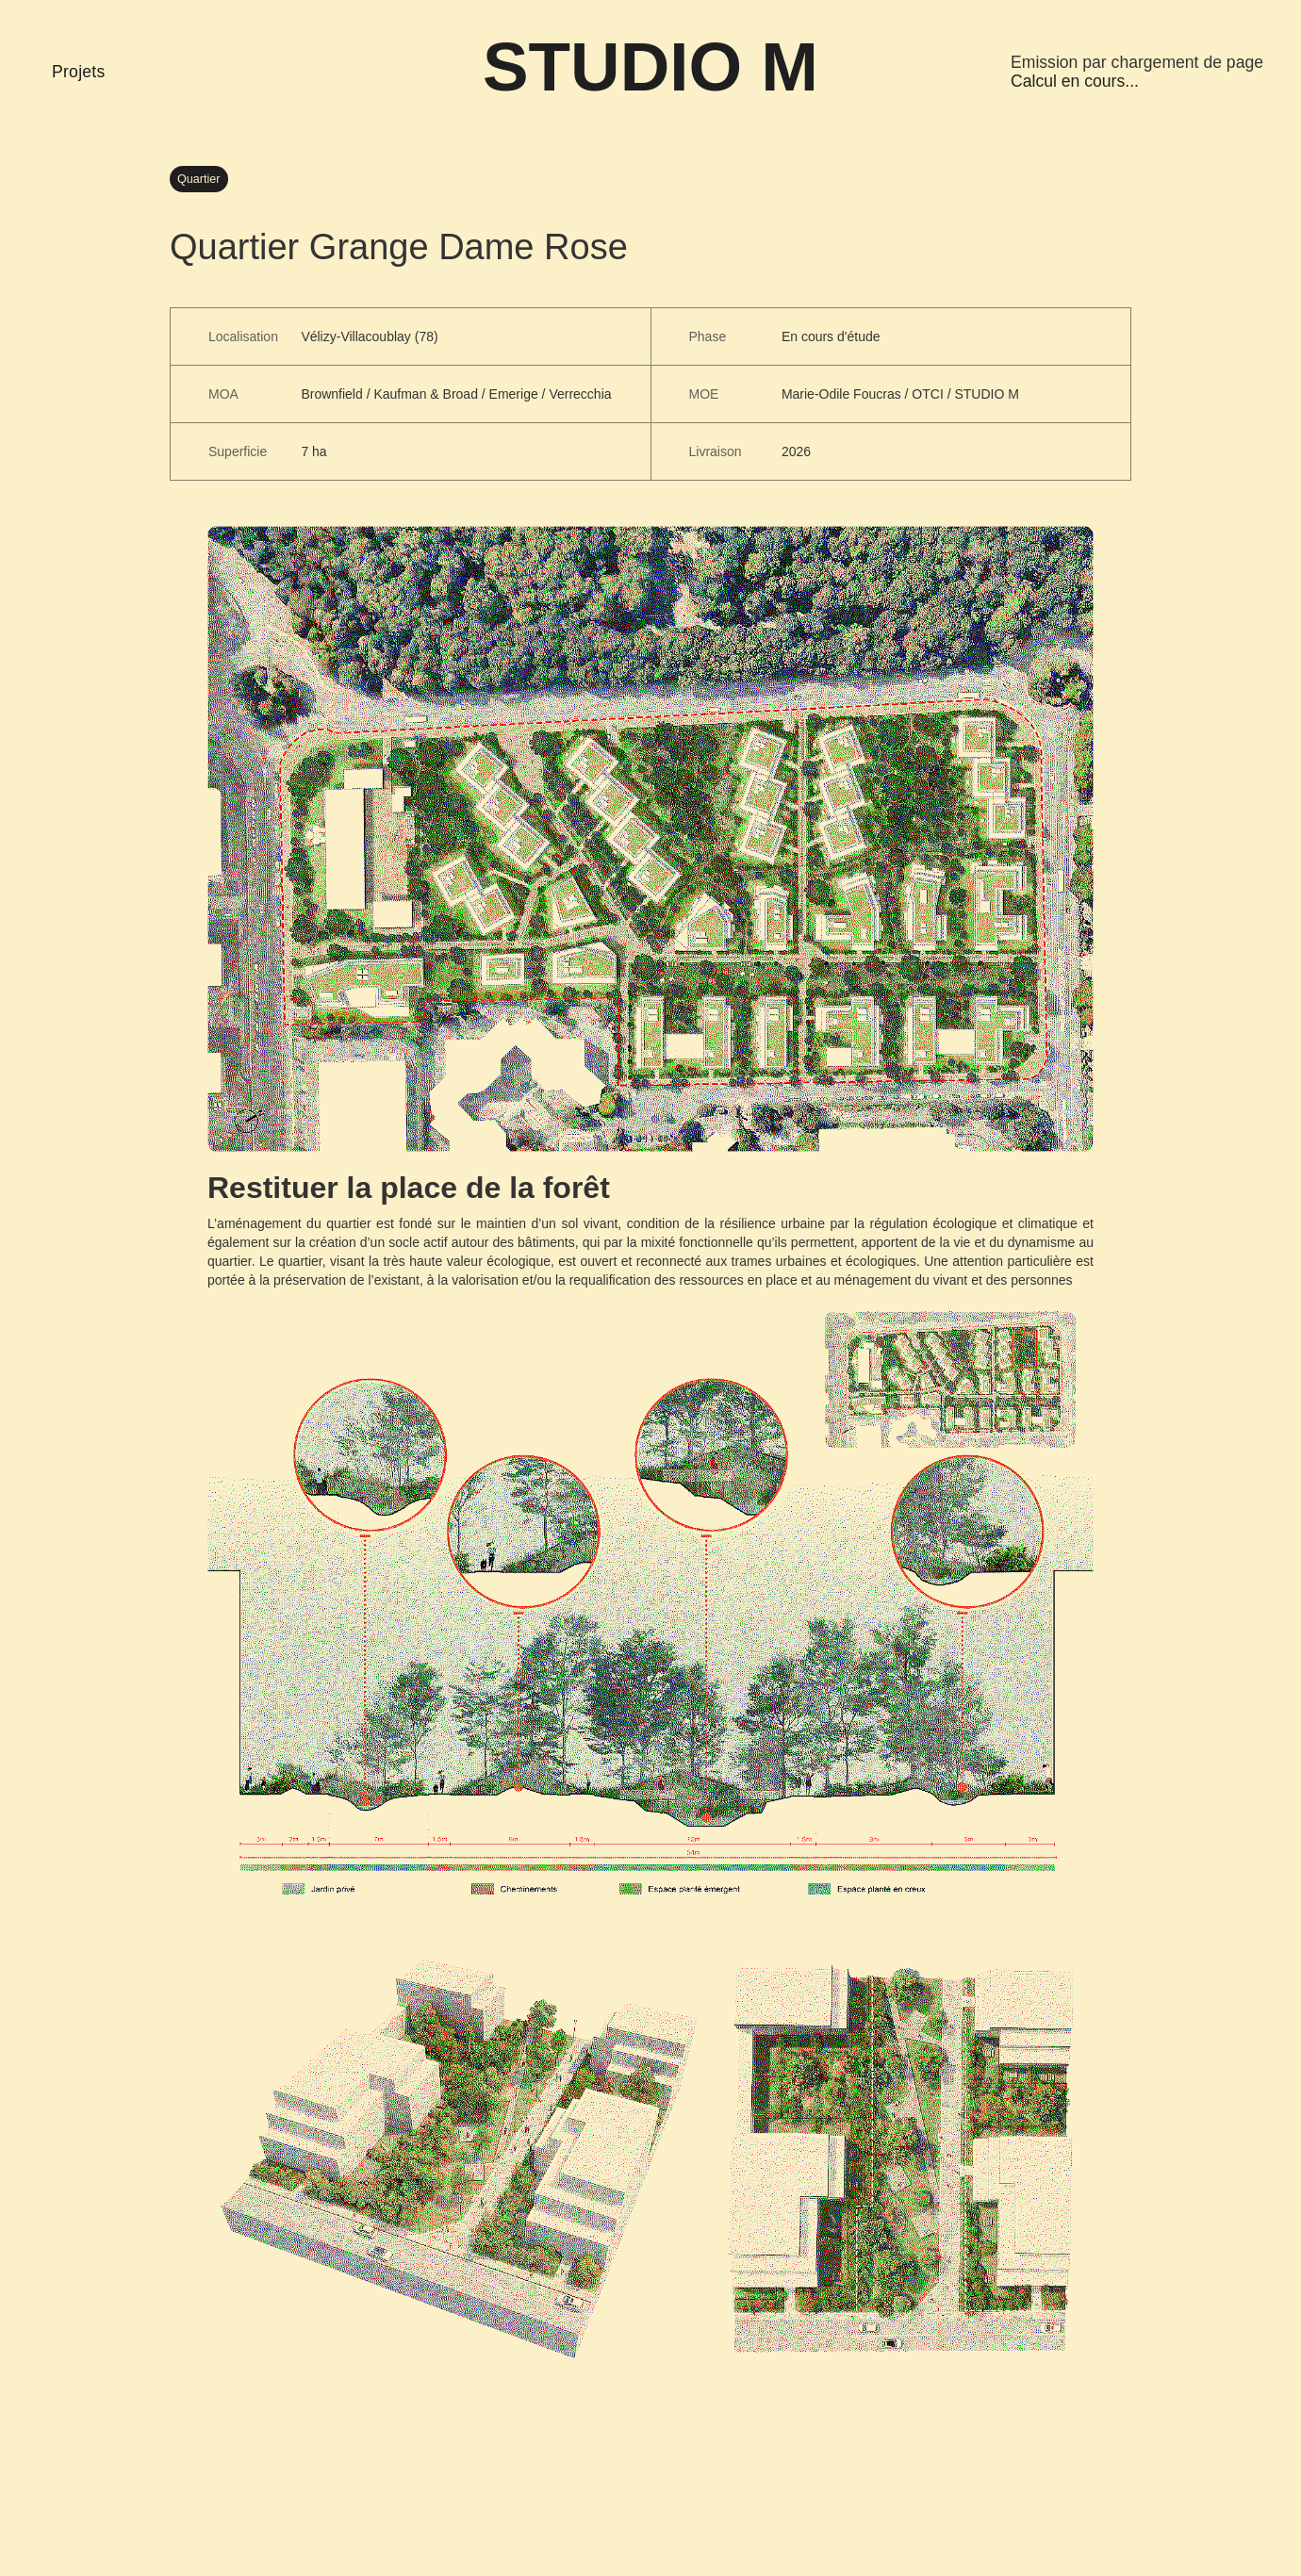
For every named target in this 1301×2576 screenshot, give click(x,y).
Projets (79, 71)
